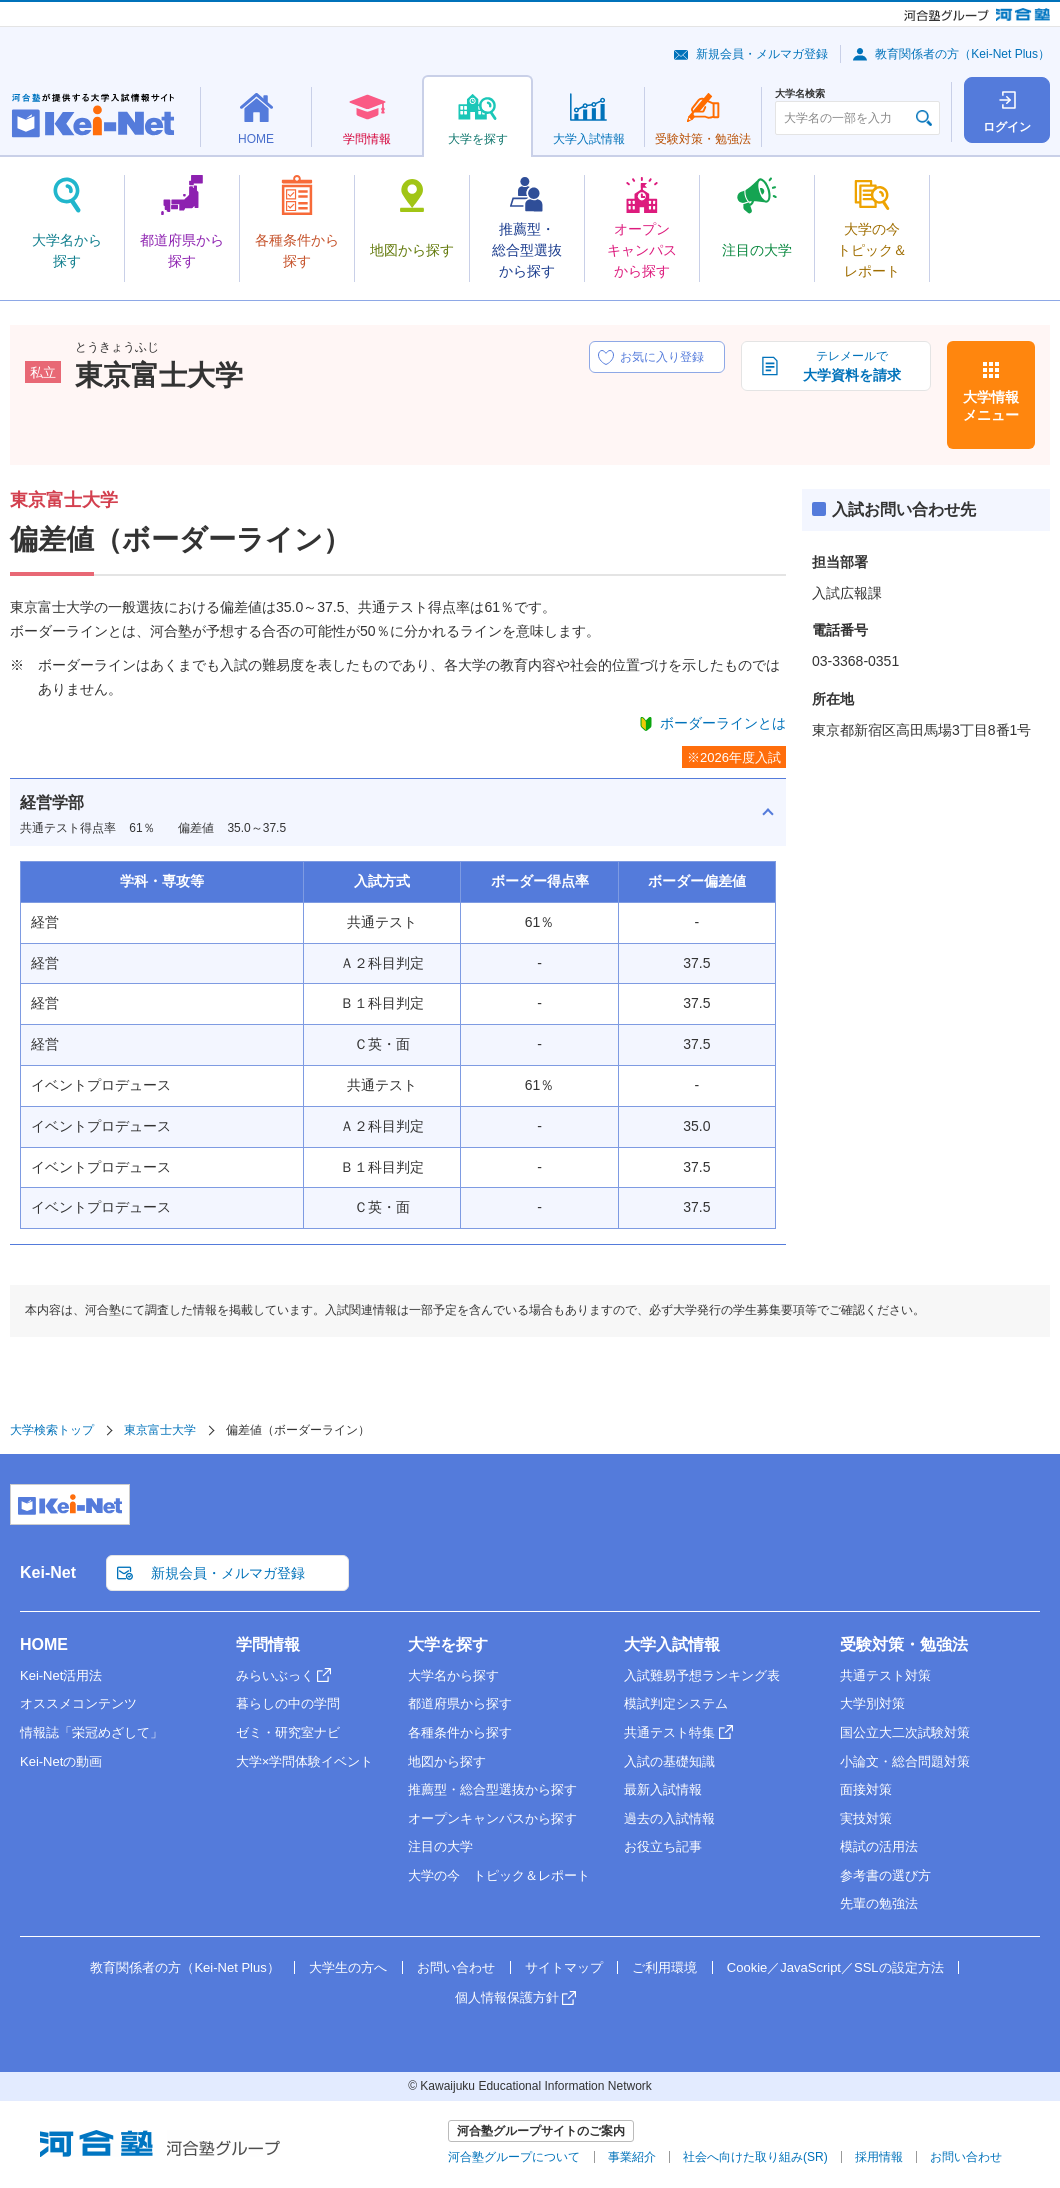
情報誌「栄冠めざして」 (91, 1732)
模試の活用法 (879, 1846)
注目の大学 (440, 1846)
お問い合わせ (456, 1967)
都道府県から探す (460, 1703)
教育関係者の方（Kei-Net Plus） (962, 54)
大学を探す (448, 1644)
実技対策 (866, 1818)
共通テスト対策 (885, 1675)
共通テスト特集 (669, 1732)
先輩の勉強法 (879, 1903)
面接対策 (866, 1789)
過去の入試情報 (669, 1818)
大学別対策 (872, 1703)
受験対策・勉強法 (904, 1644)
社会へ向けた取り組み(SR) (755, 2157)
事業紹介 (632, 2157)
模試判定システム (676, 1703)
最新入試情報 (663, 1789)
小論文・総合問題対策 (905, 1761)
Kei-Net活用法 (61, 1675)
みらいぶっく (275, 1675)
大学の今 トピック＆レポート (499, 1875)
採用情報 (879, 2157)
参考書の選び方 (885, 1875)
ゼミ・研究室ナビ (288, 1732)
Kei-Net (48, 1572)
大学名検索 (800, 94)
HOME (44, 1644)
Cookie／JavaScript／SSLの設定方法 (835, 1967)
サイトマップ (564, 1967)
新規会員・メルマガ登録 (762, 54)
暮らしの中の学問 (288, 1703)
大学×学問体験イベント (305, 1761)
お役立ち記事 (663, 1846)
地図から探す (447, 1761)
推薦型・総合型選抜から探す (492, 1789)
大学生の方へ (348, 1967)
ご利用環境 (664, 1967)
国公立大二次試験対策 (905, 1732)
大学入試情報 (672, 1644)
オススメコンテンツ (78, 1703)
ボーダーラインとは (723, 723)
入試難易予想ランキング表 (702, 1675)
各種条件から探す (460, 1732)
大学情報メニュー (991, 406)
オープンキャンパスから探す (492, 1818)
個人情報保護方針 (507, 1997)
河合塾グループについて (514, 2157)
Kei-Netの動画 (61, 1761)
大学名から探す (453, 1675)
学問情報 (268, 1644)
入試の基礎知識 (669, 1761)
